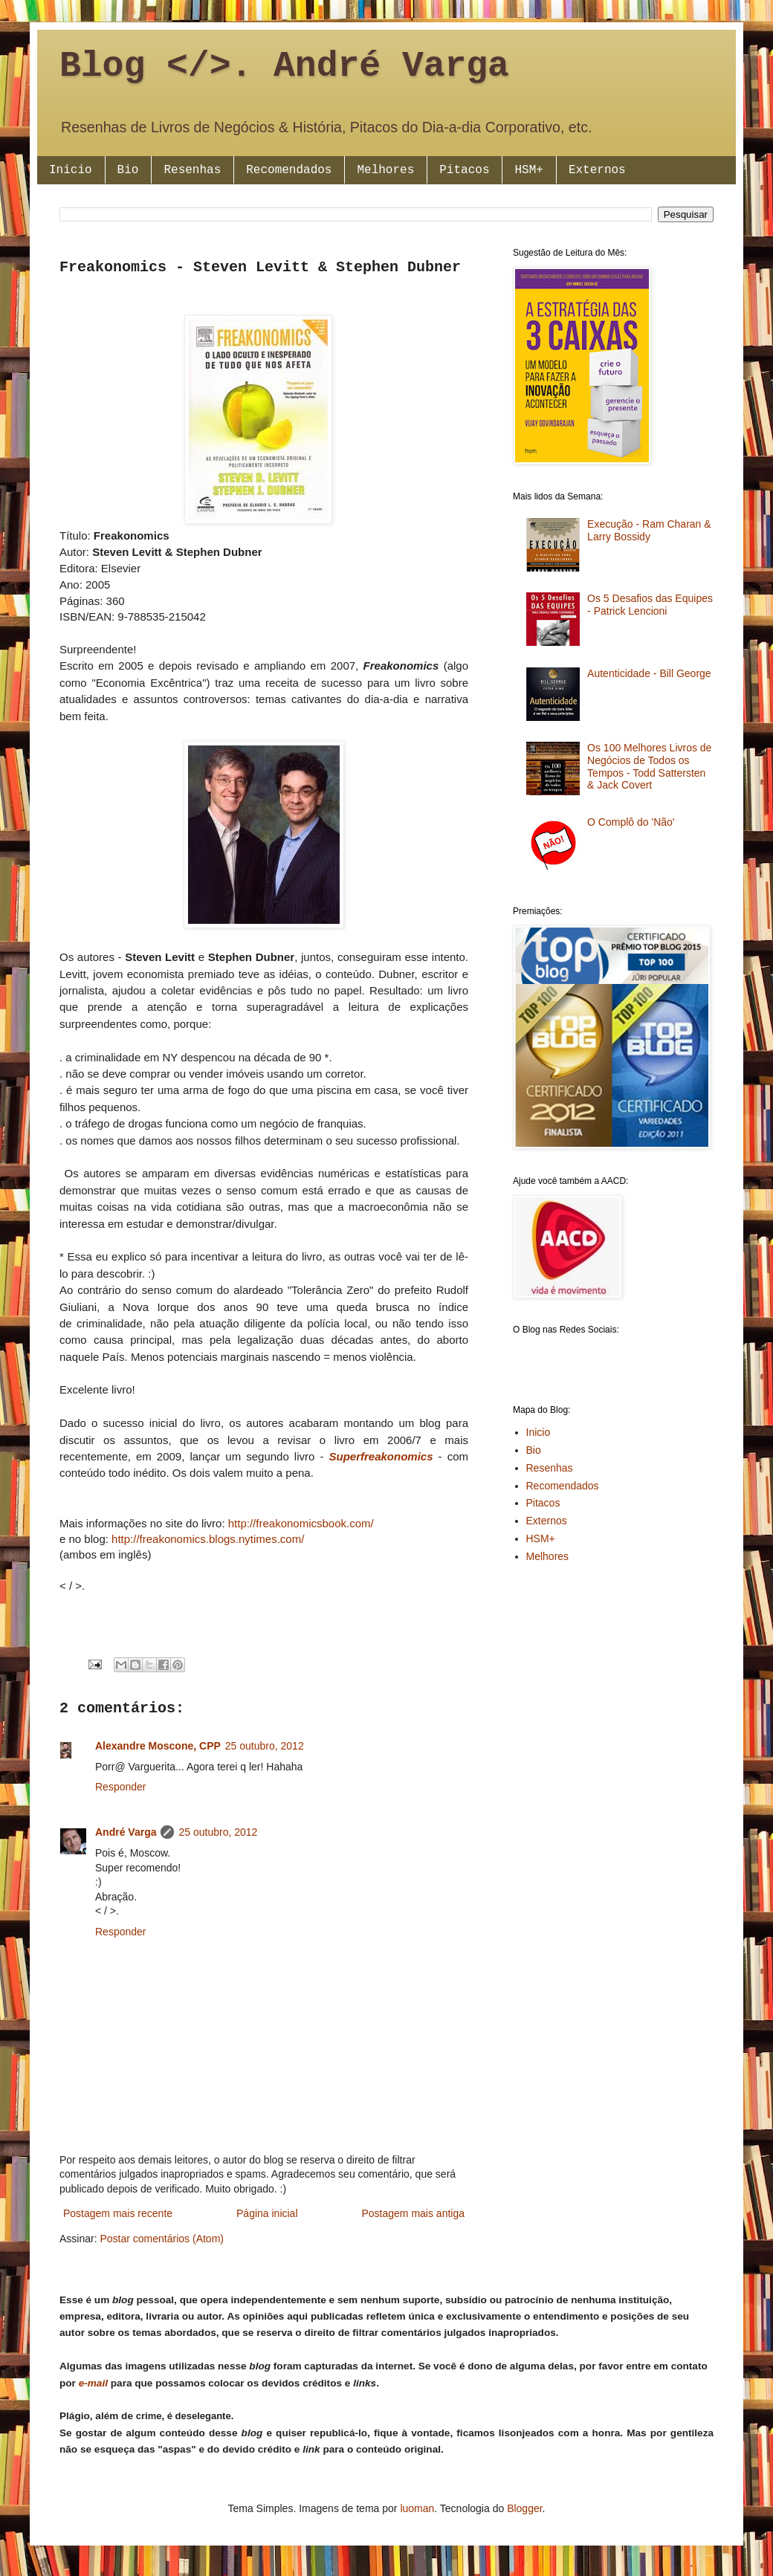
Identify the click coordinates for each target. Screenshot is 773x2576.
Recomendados (288, 170)
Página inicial (267, 2213)
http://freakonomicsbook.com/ (301, 1523)
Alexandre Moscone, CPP (158, 1746)
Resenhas (192, 170)
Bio (128, 170)
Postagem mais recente (117, 2213)
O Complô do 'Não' (630, 822)
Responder (120, 1787)
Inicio (70, 170)
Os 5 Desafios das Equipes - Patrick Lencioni (650, 604)
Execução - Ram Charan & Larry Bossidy (649, 530)
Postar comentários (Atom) (162, 2239)
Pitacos (464, 170)
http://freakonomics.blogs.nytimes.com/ (207, 1539)
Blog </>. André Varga (284, 66)
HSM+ (528, 170)
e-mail (93, 2383)
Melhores (385, 170)
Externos (597, 170)
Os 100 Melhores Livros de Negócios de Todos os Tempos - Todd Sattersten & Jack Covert (649, 766)
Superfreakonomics (381, 1456)
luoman (417, 2508)
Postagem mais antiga (413, 2213)
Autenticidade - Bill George (649, 673)
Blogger (524, 2508)
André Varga (125, 1832)
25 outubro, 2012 (264, 1746)
